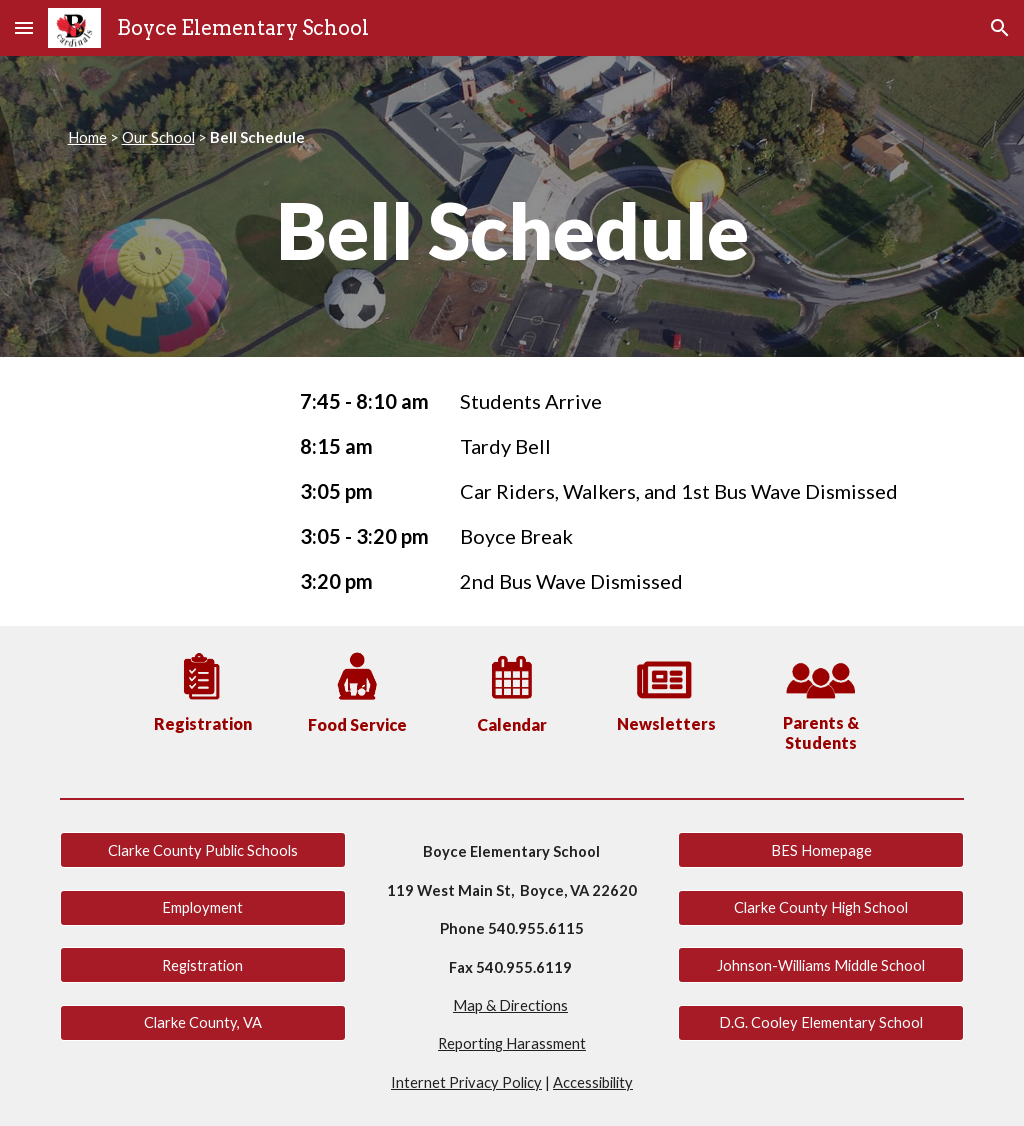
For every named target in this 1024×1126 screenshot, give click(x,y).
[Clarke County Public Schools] (203, 850)
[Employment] (203, 907)
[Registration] (203, 965)
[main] (512, 137)
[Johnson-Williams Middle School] (821, 965)
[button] (24, 27)
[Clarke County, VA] (203, 1022)
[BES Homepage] (821, 850)
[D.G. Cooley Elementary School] (821, 1022)
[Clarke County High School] (821, 907)
